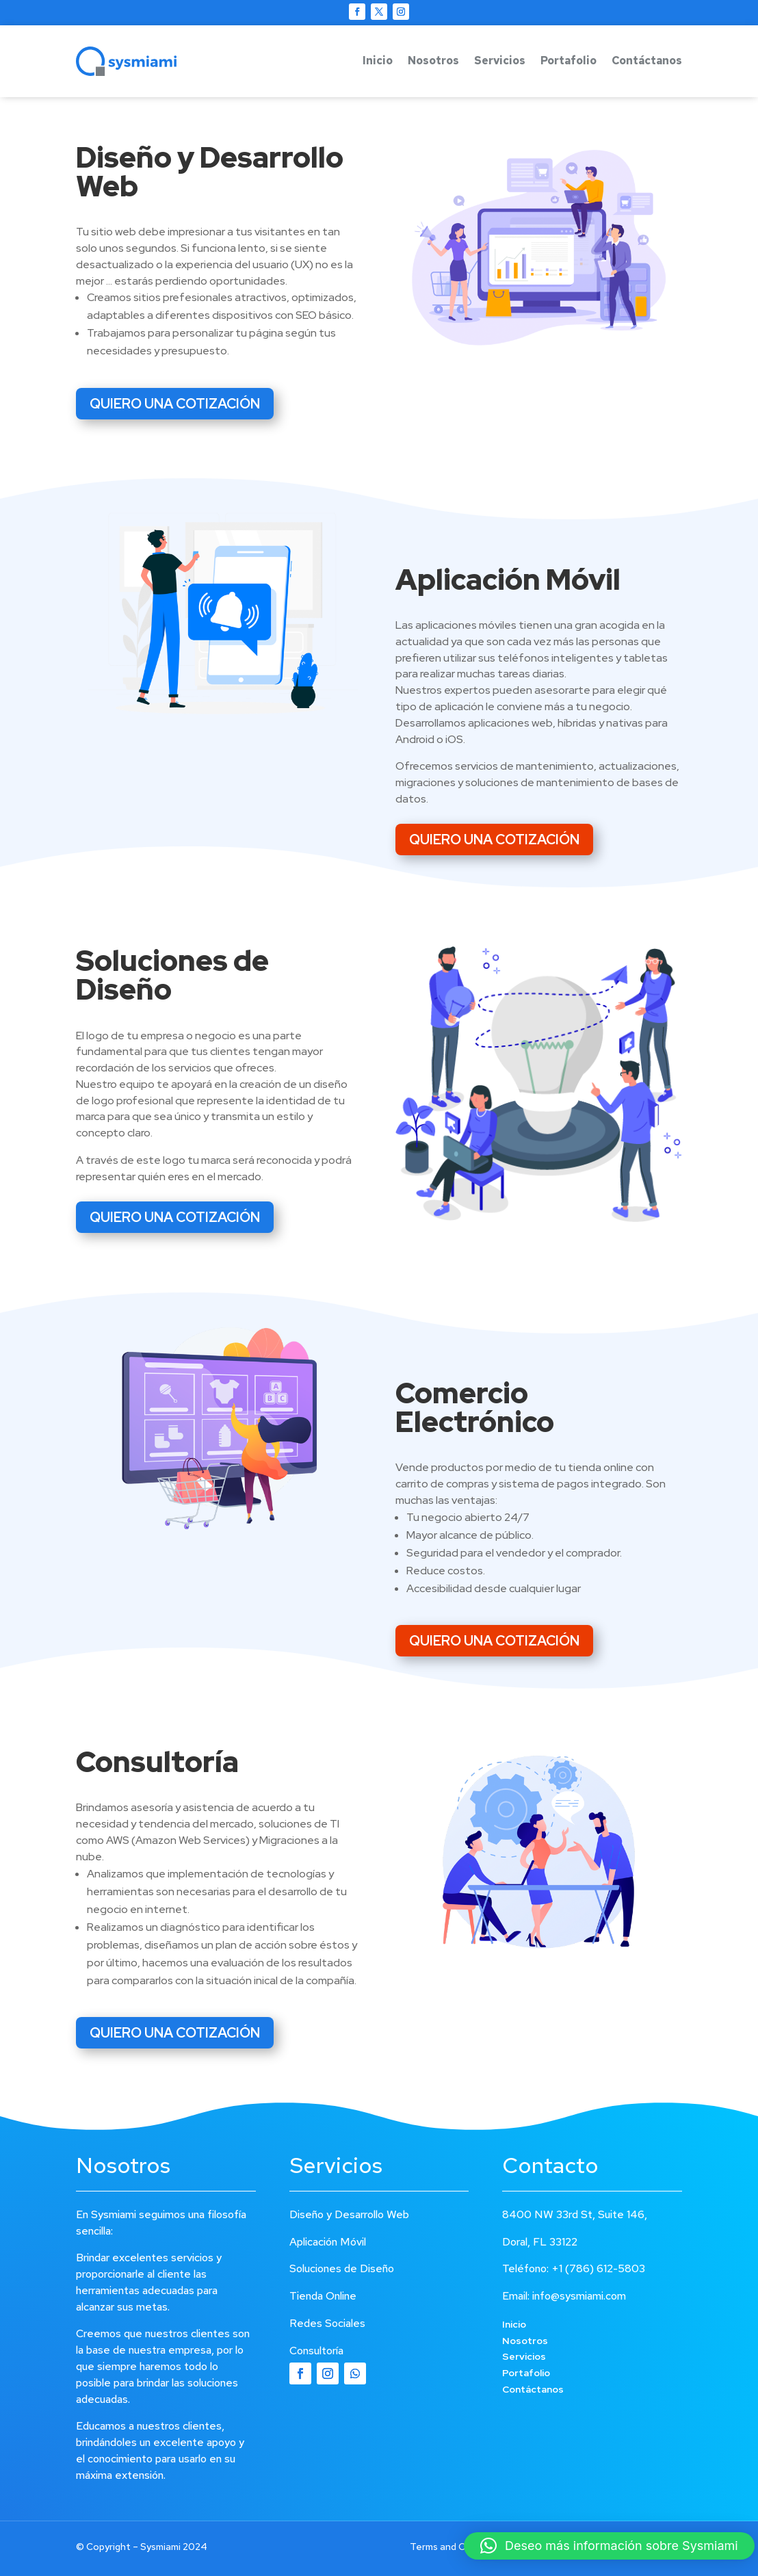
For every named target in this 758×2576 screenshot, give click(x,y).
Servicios (499, 60)
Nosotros (433, 60)
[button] (609, 2546)
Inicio (378, 60)
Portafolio (568, 60)
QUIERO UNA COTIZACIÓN (175, 404)
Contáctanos (647, 60)
